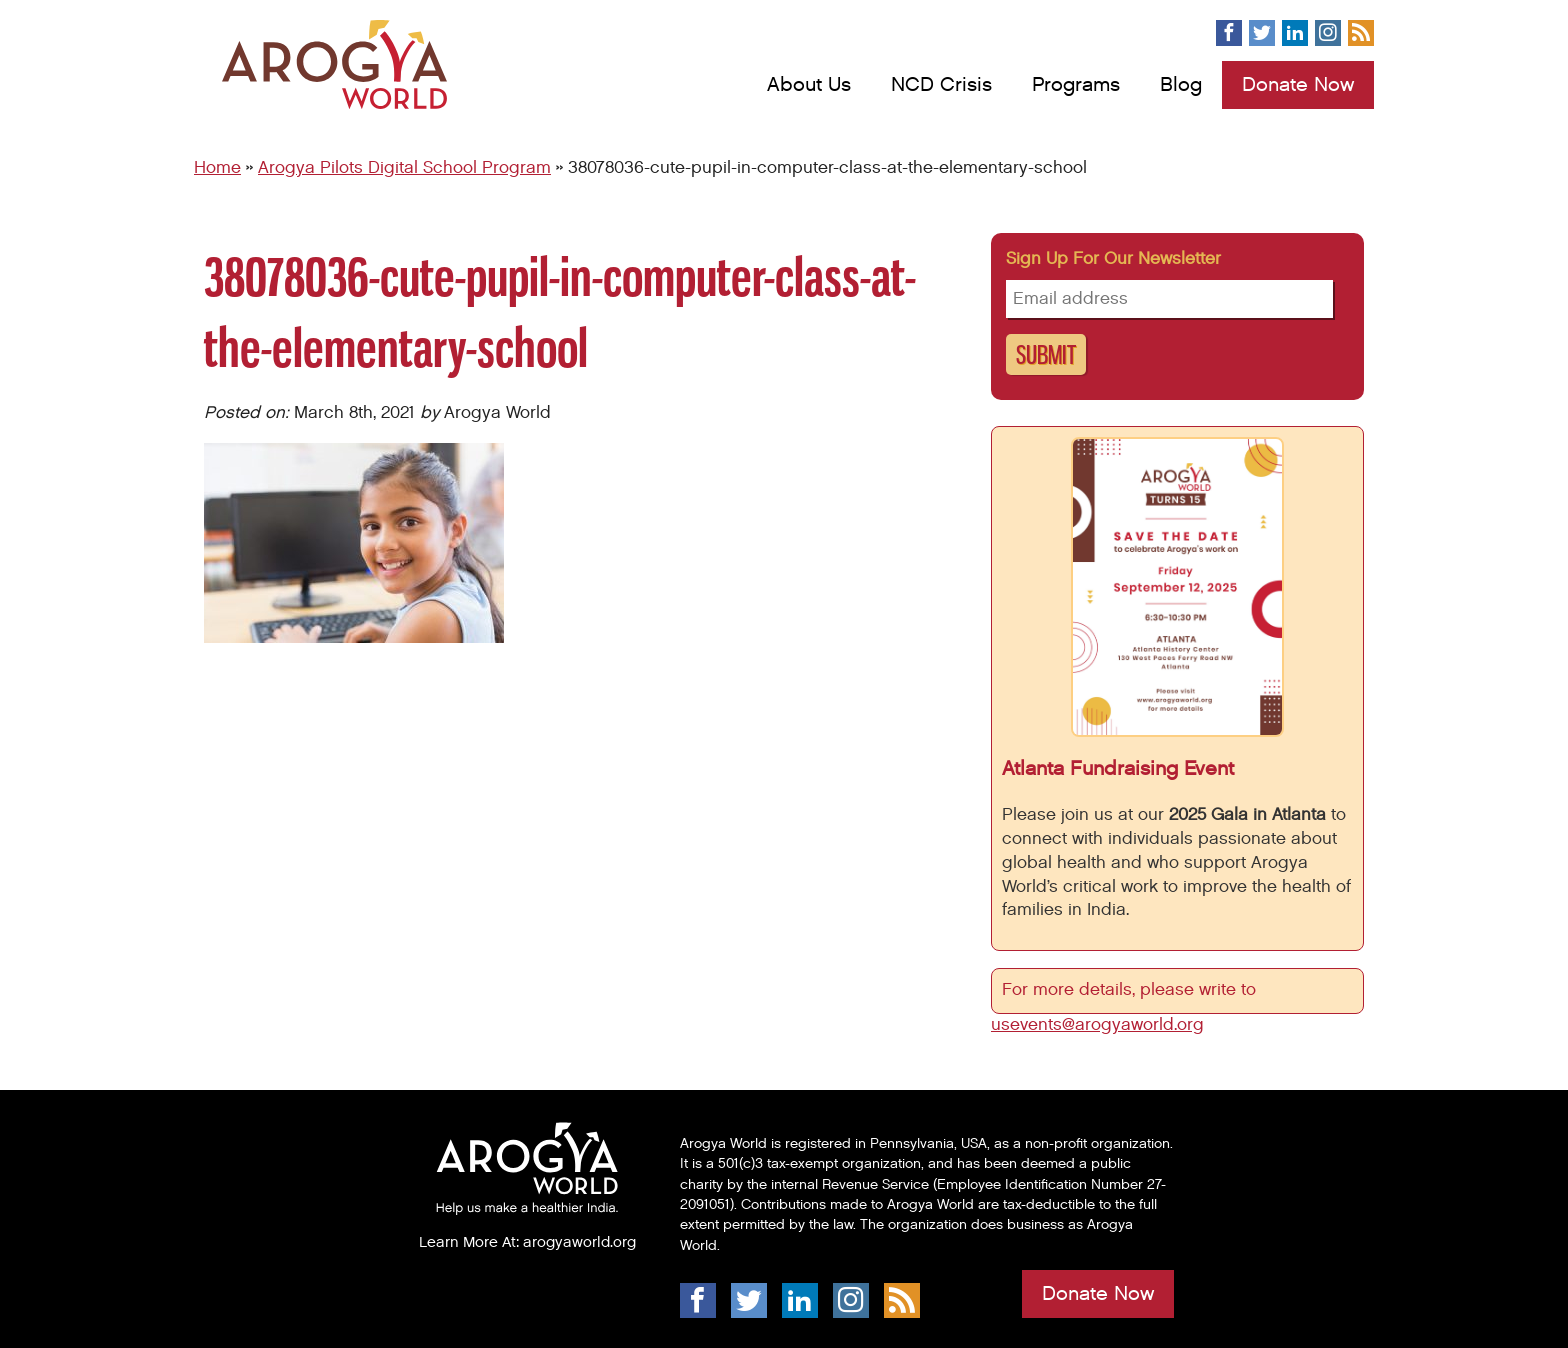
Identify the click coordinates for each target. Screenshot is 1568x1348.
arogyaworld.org (579, 1242)
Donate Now (1298, 85)
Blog (1181, 85)
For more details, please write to (1131, 990)
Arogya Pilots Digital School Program (404, 168)
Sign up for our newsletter (1113, 259)
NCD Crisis (941, 85)
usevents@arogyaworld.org (1097, 1025)
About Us (809, 85)
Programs (1076, 85)
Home (217, 168)
